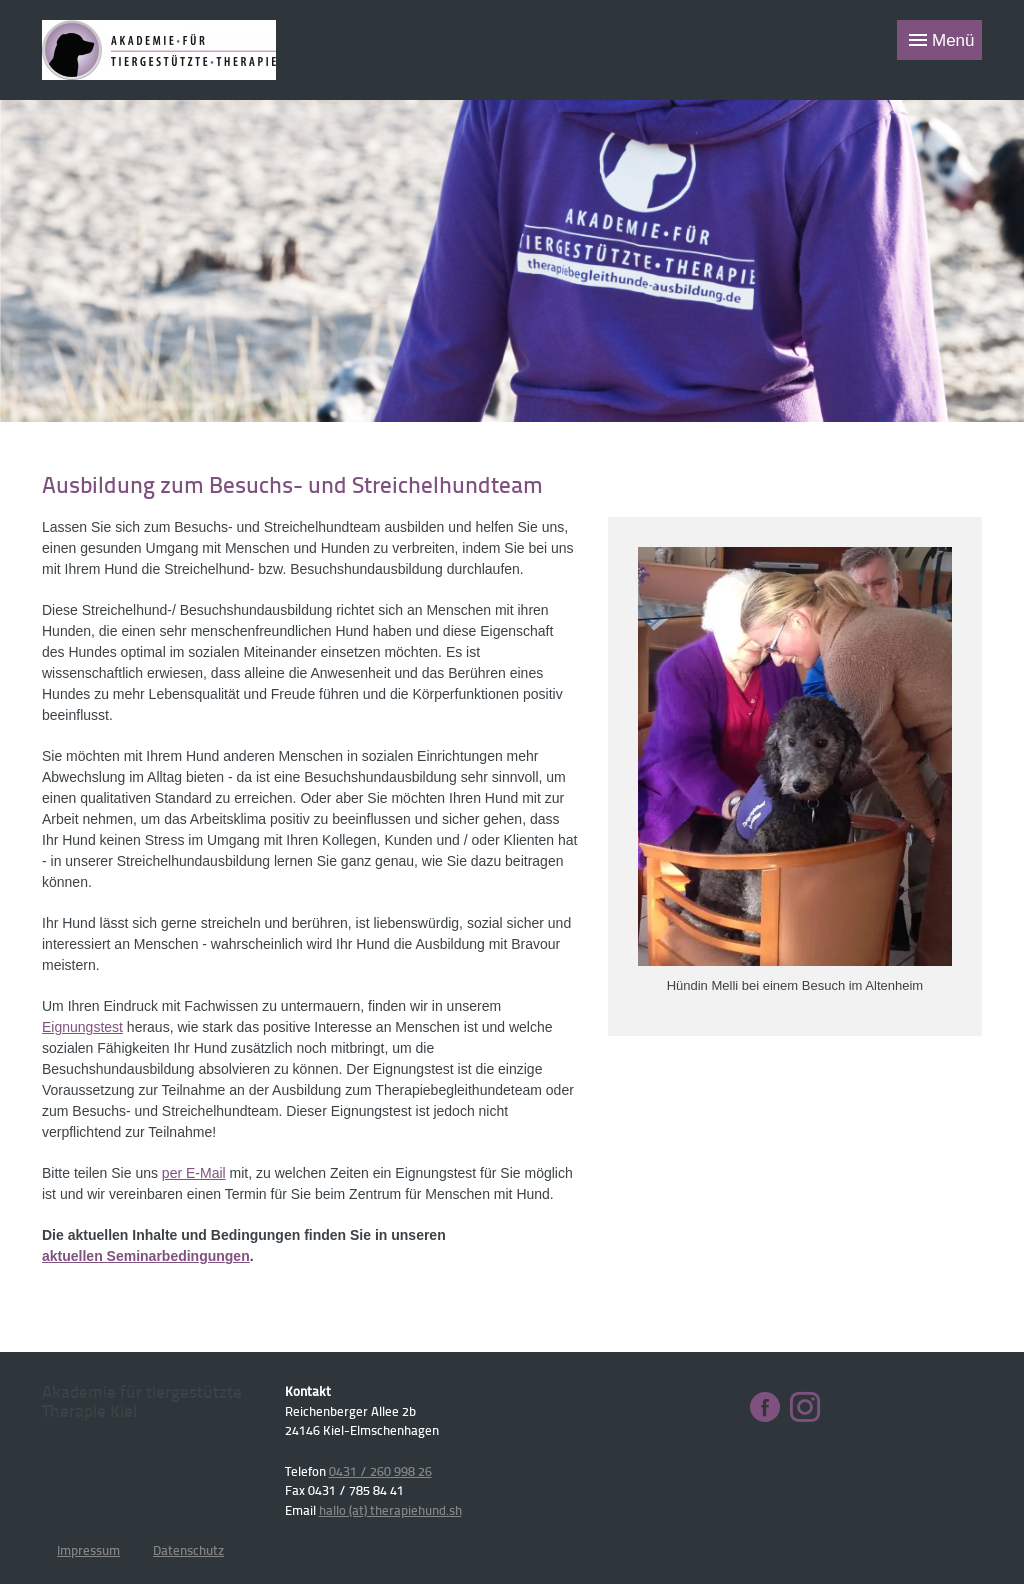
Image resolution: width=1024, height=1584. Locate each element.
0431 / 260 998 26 (380, 1471)
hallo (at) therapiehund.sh (390, 1510)
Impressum (88, 1550)
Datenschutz (188, 1550)
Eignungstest (82, 1027)
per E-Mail (194, 1173)
